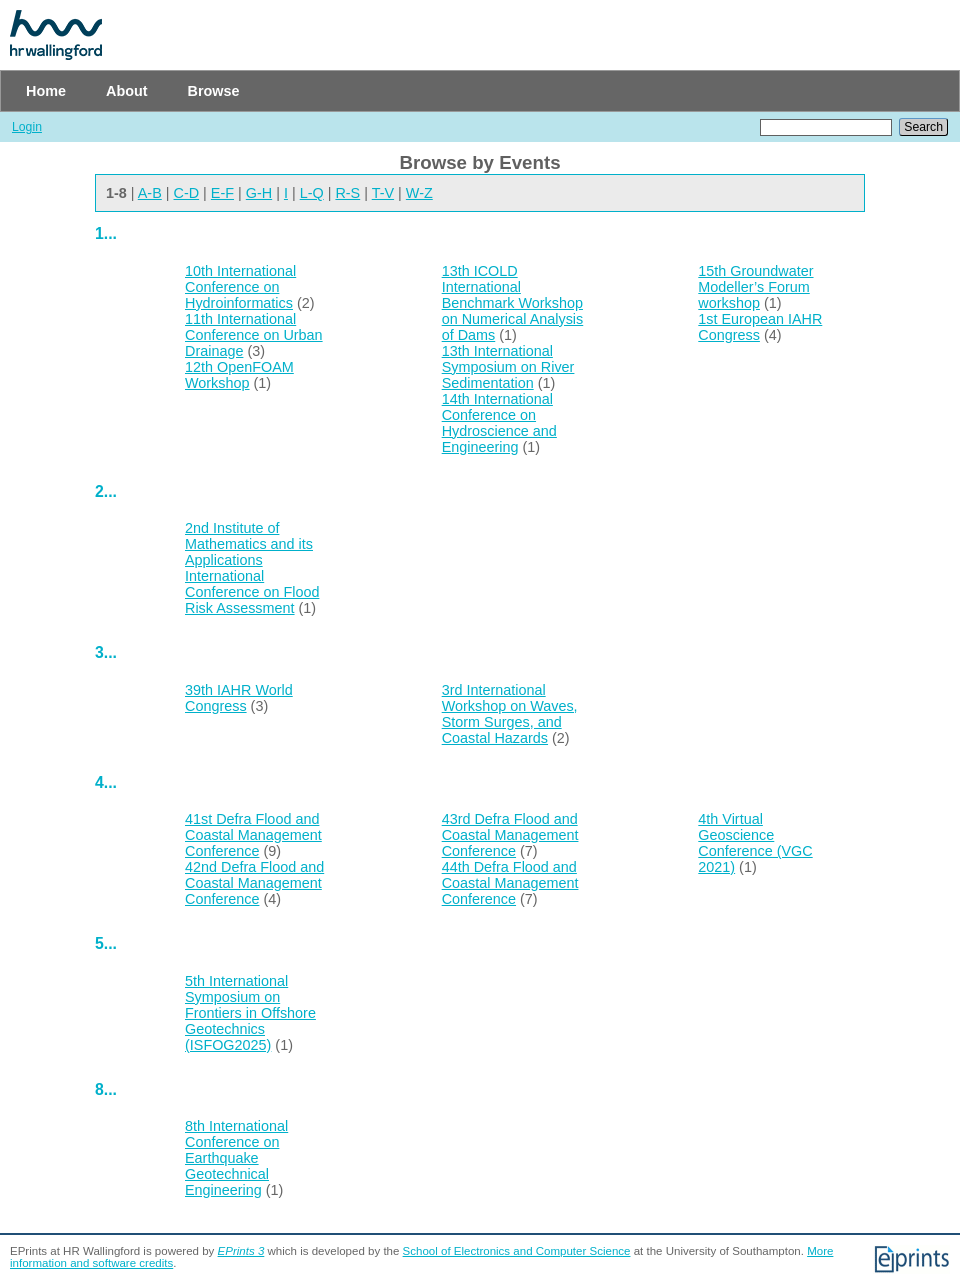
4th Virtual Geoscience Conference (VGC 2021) (755, 843)
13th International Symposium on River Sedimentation (508, 367)
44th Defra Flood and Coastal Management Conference (510, 883)
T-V (383, 193)
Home (46, 91)
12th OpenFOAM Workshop (239, 375)
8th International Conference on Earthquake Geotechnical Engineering (236, 1158)
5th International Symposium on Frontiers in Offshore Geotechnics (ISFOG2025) (250, 1013)
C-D (187, 193)
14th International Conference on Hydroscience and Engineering (499, 423)
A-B (150, 193)
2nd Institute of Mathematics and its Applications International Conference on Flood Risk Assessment (252, 568)
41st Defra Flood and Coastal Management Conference (253, 835)
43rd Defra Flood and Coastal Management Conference (510, 835)
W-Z (419, 193)
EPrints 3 (241, 1251)
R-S (347, 193)
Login (27, 127)
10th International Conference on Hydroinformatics (240, 287)
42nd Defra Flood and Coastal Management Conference (254, 883)
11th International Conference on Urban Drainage (254, 335)
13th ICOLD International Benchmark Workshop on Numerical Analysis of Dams (513, 303)
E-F (222, 193)
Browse (214, 91)
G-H (259, 193)
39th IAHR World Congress (239, 698)
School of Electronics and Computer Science (517, 1251)
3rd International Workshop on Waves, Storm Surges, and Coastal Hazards (510, 714)
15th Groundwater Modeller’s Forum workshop (755, 287)
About (127, 91)
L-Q (312, 193)
